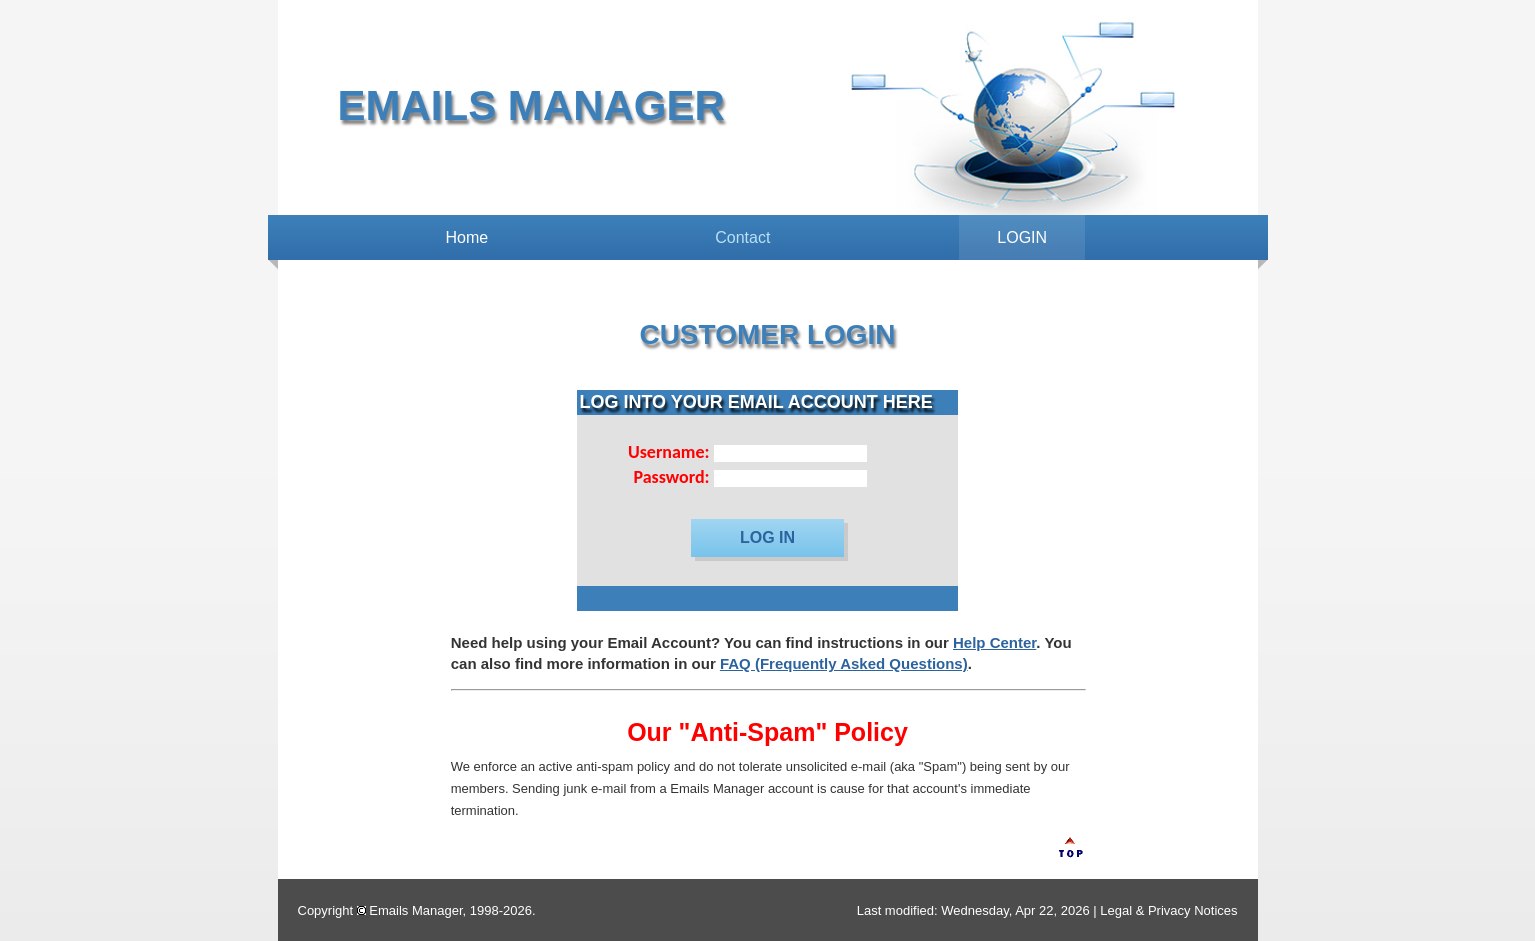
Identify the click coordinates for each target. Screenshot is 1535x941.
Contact (742, 237)
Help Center (994, 642)
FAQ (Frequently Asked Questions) (844, 663)
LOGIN (1022, 237)
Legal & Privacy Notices (1168, 910)
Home (467, 237)
